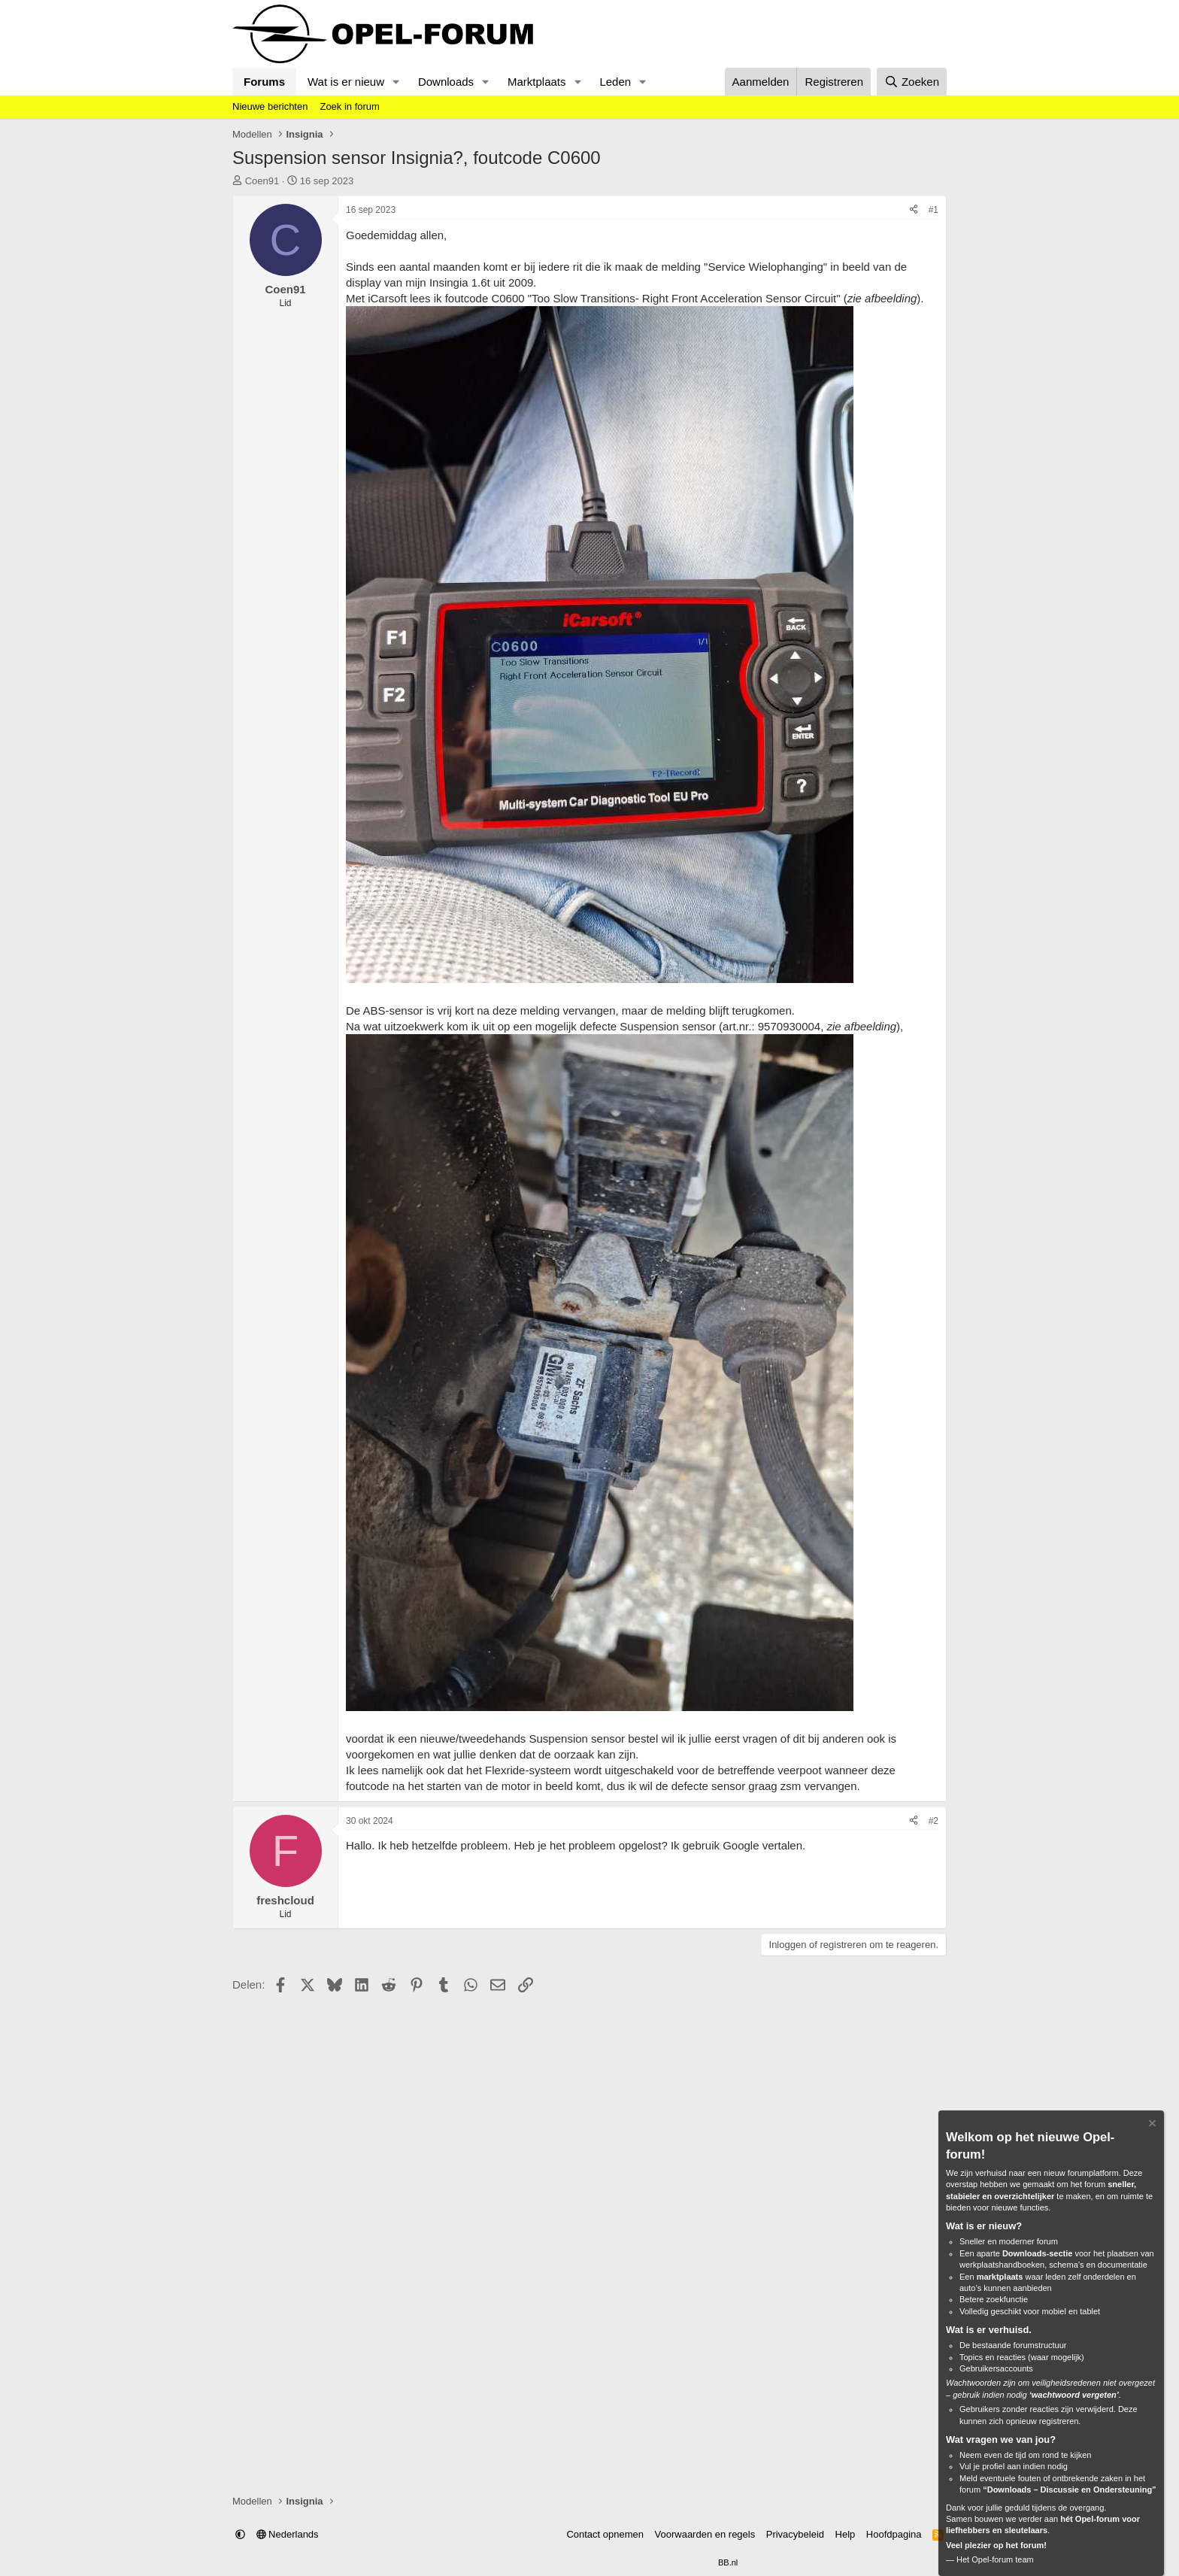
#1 (933, 210)
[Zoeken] (912, 82)
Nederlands (287, 2534)
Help (845, 2534)
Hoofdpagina (894, 2534)
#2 (933, 1821)
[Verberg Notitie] (1151, 2125)
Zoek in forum (349, 106)
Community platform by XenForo (553, 2562)
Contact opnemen (605, 2534)
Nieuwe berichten (270, 106)
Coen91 (262, 181)
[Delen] (913, 210)
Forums (264, 81)
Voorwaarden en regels (705, 2534)
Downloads (446, 81)
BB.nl (728, 2562)
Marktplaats (537, 81)
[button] (396, 82)
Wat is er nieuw (346, 81)
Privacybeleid (795, 2534)
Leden (615, 81)
